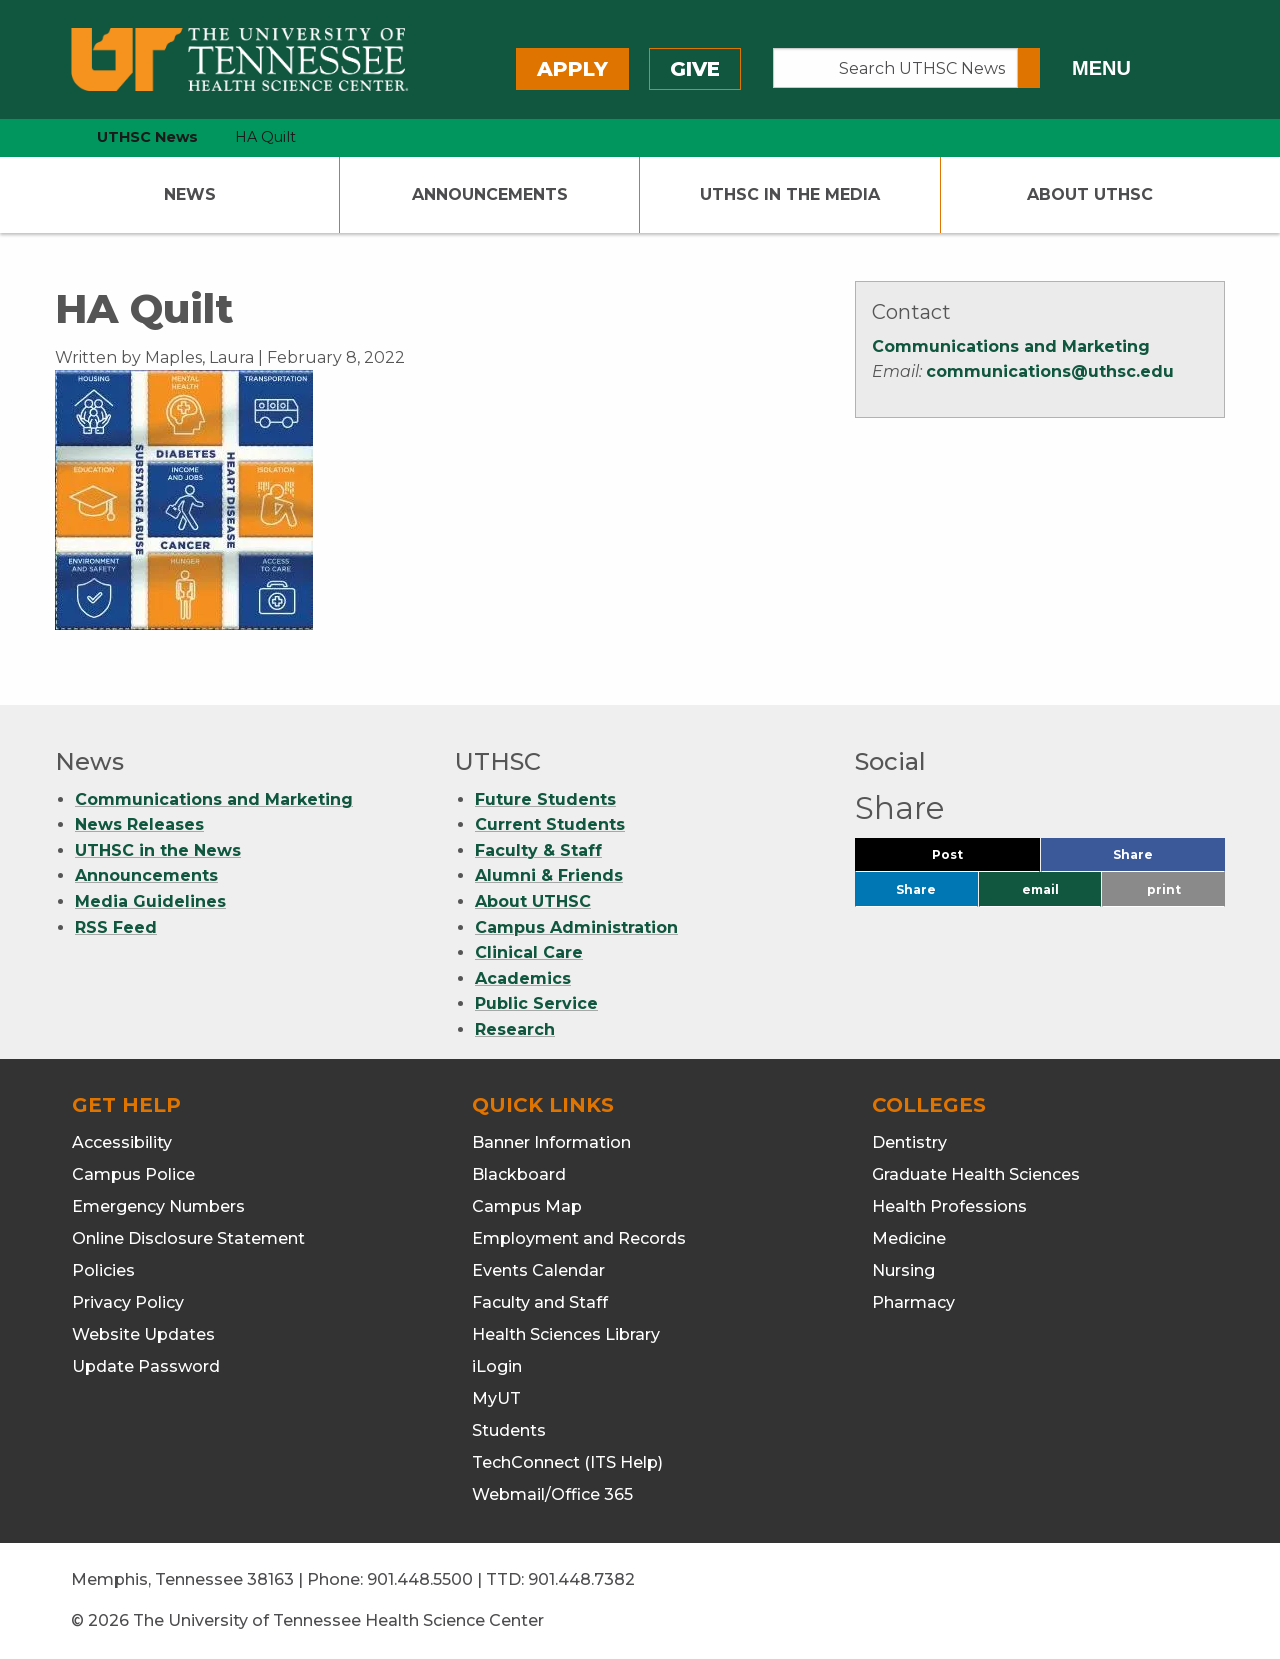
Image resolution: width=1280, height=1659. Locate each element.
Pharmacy (913, 1302)
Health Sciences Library (566, 1334)
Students (509, 1430)
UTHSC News (147, 137)
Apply (572, 69)
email (1040, 889)
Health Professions (949, 1206)
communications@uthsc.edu (1050, 371)
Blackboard (519, 1174)
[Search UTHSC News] (895, 68)
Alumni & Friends (549, 875)
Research (515, 1029)
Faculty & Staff (538, 850)
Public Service (536, 1003)
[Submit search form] (1029, 68)
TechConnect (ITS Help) (567, 1462)
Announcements (490, 194)
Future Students (545, 799)
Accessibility (122, 1142)
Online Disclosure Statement (188, 1238)
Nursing (903, 1270)
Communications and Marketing (1011, 346)
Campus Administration (576, 927)
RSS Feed (116, 927)
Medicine (909, 1238)
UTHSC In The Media (790, 194)
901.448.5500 (420, 1579)
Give (695, 69)
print (1164, 889)
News (190, 194)
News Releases (139, 824)
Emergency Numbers (158, 1206)
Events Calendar (538, 1270)
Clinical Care (529, 952)
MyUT (496, 1398)
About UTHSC (1090, 194)
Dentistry (909, 1142)
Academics (523, 978)
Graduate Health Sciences (976, 1174)
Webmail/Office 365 (552, 1494)
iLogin (497, 1366)
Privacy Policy (128, 1302)
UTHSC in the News (158, 850)
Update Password (146, 1366)
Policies (103, 1270)
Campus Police (133, 1174)
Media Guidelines (150, 901)
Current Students (550, 824)
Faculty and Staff (540, 1302)
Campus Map (527, 1206)
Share (1166, 859)
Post (971, 859)
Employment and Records (579, 1238)
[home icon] (50, 137)
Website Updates (143, 1334)
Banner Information (551, 1142)
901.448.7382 (581, 1579)
